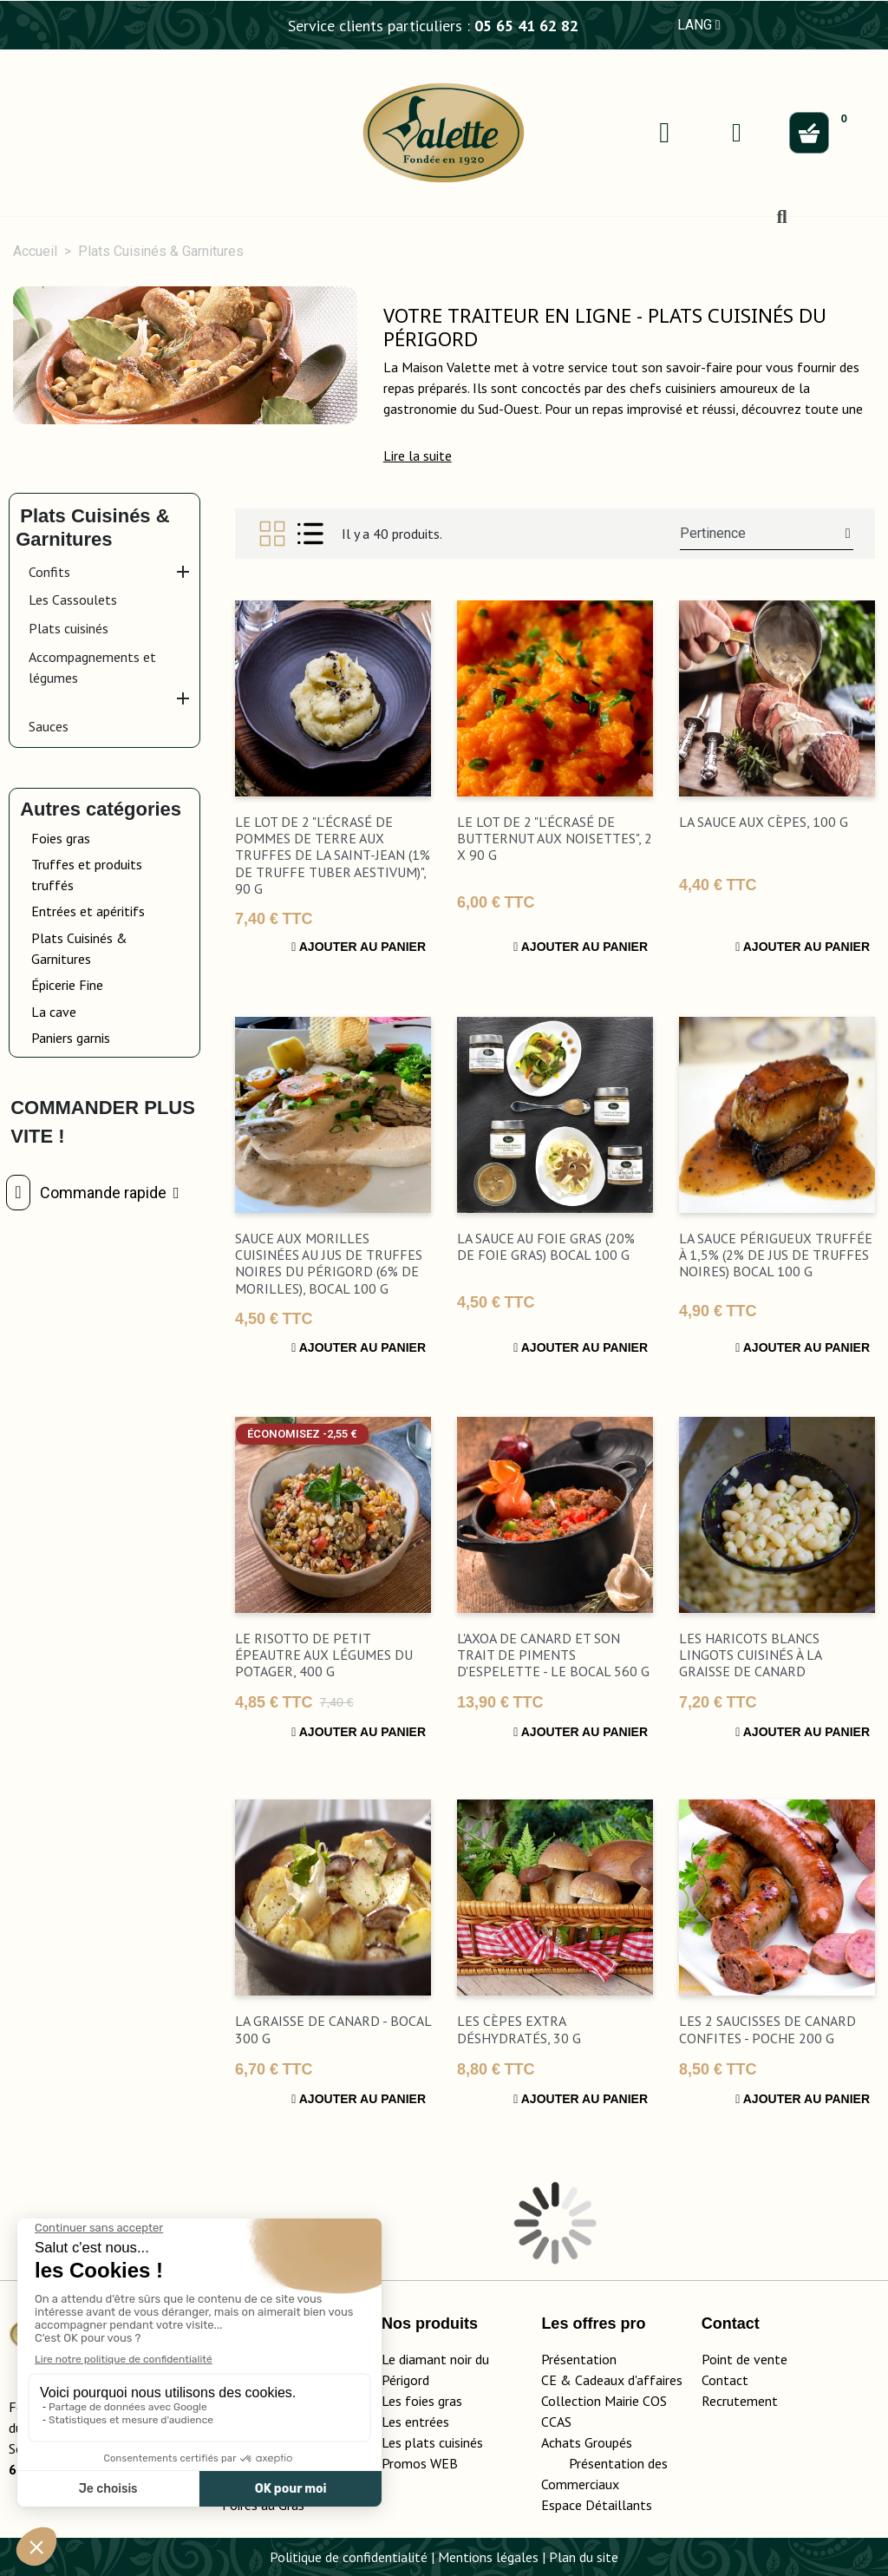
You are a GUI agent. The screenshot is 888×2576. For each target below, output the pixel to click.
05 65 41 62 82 (526, 26)
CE (549, 2380)
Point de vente (744, 2359)
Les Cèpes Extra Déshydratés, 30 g (519, 2029)
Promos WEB (420, 2463)
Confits (49, 571)
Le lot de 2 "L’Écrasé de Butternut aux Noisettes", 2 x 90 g (554, 838)
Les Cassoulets (73, 599)
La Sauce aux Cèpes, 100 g (763, 821)
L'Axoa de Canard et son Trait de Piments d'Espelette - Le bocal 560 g (553, 1654)
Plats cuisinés (68, 628)
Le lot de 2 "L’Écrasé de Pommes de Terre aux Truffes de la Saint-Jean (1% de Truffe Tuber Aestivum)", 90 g (332, 855)
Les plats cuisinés (432, 2442)
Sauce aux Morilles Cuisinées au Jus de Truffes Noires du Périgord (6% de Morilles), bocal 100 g (328, 1263)
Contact (725, 2380)
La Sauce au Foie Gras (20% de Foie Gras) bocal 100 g (546, 1246)
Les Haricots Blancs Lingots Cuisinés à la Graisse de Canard (750, 1654)
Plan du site (583, 2557)
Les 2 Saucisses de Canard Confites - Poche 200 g (767, 2029)
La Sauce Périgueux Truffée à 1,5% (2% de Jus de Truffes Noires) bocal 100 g (775, 1254)
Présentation (579, 2359)
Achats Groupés (586, 2442)
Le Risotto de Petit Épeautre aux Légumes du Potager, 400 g (324, 1654)
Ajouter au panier (358, 947)
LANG (699, 24)
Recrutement (740, 2400)
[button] (417, 455)
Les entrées (415, 2421)
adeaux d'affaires (632, 2380)
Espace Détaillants (596, 2505)
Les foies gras (422, 2400)
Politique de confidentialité (349, 2557)
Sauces (49, 726)
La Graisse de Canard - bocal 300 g (333, 2029)
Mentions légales (488, 2557)
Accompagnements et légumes (92, 667)
